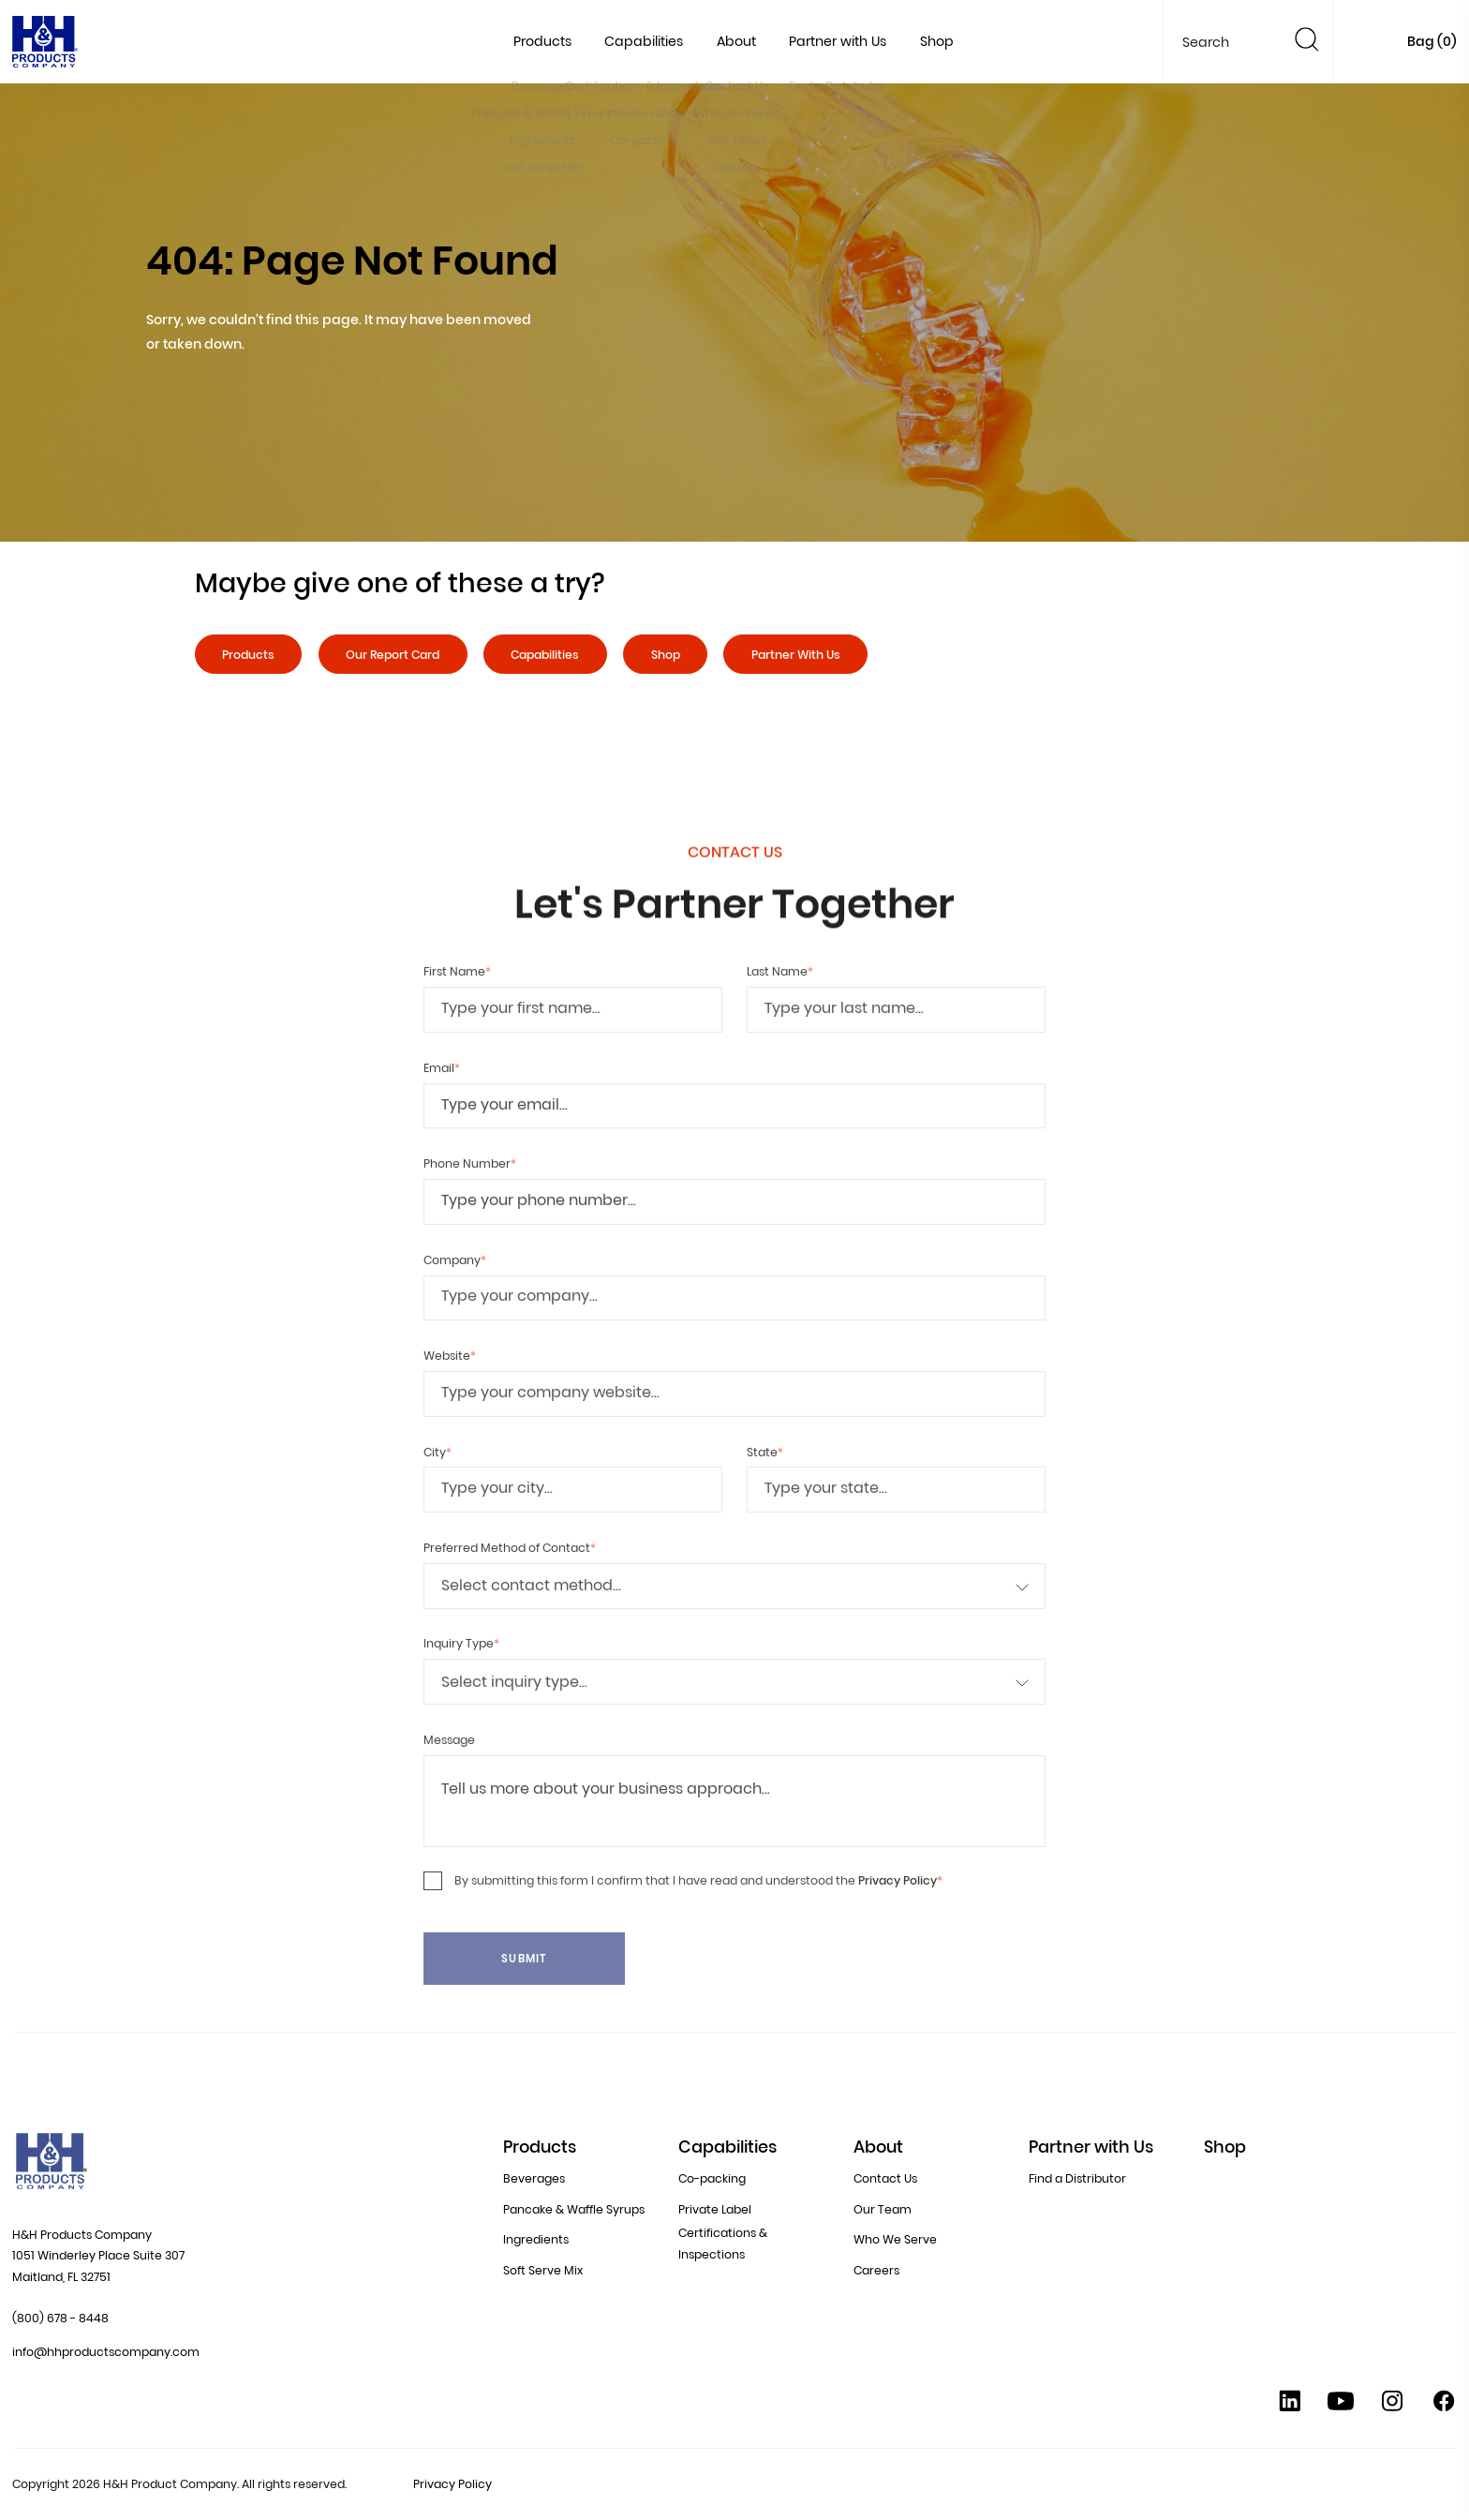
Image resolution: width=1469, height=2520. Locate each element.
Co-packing (712, 2176)
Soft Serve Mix (543, 2257)
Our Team (882, 2203)
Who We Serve (895, 2230)
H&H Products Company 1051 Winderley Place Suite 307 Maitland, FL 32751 (98, 2256)
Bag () (1432, 41)
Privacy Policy (897, 1911)
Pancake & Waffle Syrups (574, 2203)
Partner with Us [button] (837, 41)
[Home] (45, 46)
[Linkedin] (1290, 2405)
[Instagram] (1392, 2405)
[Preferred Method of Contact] (734, 1617)
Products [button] (542, 41)
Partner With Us (795, 655)
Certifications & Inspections (722, 2237)
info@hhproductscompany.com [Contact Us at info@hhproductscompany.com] (106, 2352)
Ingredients (536, 2230)
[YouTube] (1341, 2405)
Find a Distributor (1077, 2176)
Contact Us (885, 2176)
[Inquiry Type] (734, 1713)
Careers (876, 2257)
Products (248, 655)
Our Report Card (392, 655)
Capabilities (545, 655)
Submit (523, 1989)
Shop (937, 41)
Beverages (534, 2176)
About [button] (736, 41)
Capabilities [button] (643, 41)
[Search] (1306, 43)
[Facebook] (1444, 2405)
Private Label (714, 2203)
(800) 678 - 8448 (60, 2318)
